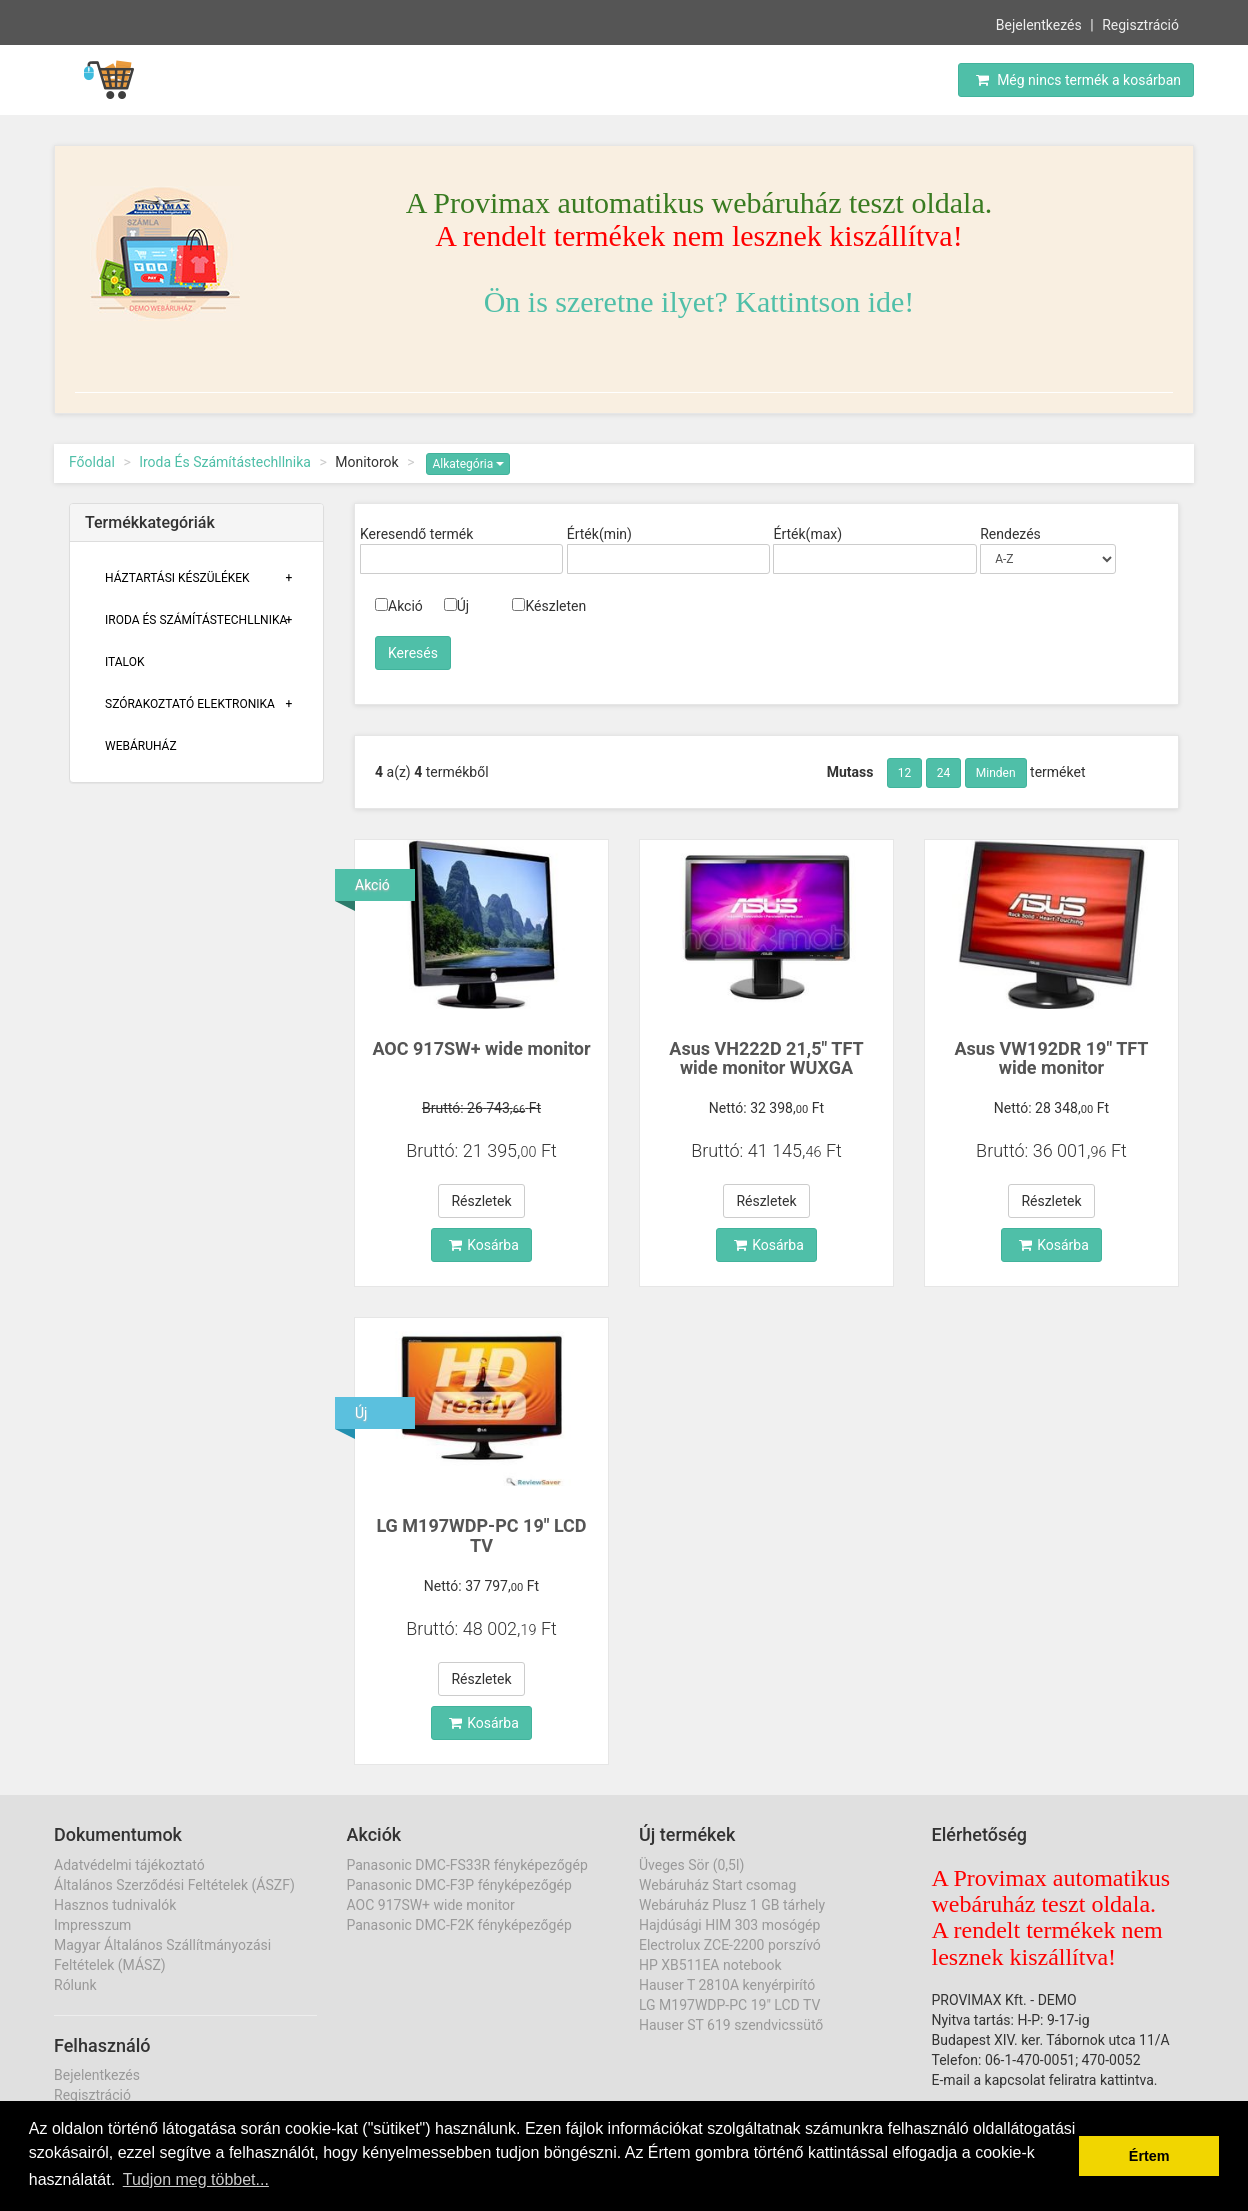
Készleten (549, 606)
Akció (399, 606)
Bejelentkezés (1039, 23)
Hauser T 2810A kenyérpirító (727, 1985)
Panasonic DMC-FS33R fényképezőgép (467, 1865)
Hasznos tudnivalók (115, 1905)
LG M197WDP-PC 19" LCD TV (481, 1535)
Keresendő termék (416, 534)
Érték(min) (599, 534)
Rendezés (1010, 534)
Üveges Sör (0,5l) (691, 1865)
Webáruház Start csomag (717, 1885)
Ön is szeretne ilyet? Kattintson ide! (699, 301)
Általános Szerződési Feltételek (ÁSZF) (174, 1885)
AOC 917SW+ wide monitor (481, 1048)
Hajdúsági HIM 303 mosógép (729, 1925)
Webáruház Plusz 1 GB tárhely (732, 1905)
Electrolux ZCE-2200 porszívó (730, 1945)
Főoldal (92, 462)
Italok (125, 662)
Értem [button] (1149, 2156)
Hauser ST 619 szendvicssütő (731, 2025)
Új (456, 606)
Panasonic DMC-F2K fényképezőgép (459, 1925)
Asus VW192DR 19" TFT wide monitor (1051, 1058)
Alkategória (468, 464)
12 (905, 773)
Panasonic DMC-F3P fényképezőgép (459, 1885)
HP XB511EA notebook (710, 1965)
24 (944, 773)
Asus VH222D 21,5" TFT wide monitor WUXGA (766, 1058)
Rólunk (75, 1985)
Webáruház (141, 746)
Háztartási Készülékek (177, 578)
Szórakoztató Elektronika (190, 704)
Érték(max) (807, 534)
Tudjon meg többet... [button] (196, 2179)
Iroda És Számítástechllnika (225, 462)
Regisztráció (1140, 23)
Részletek (481, 1201)
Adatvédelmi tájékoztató (129, 1865)
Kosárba (484, 1245)
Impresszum (92, 1925)
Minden (996, 773)
